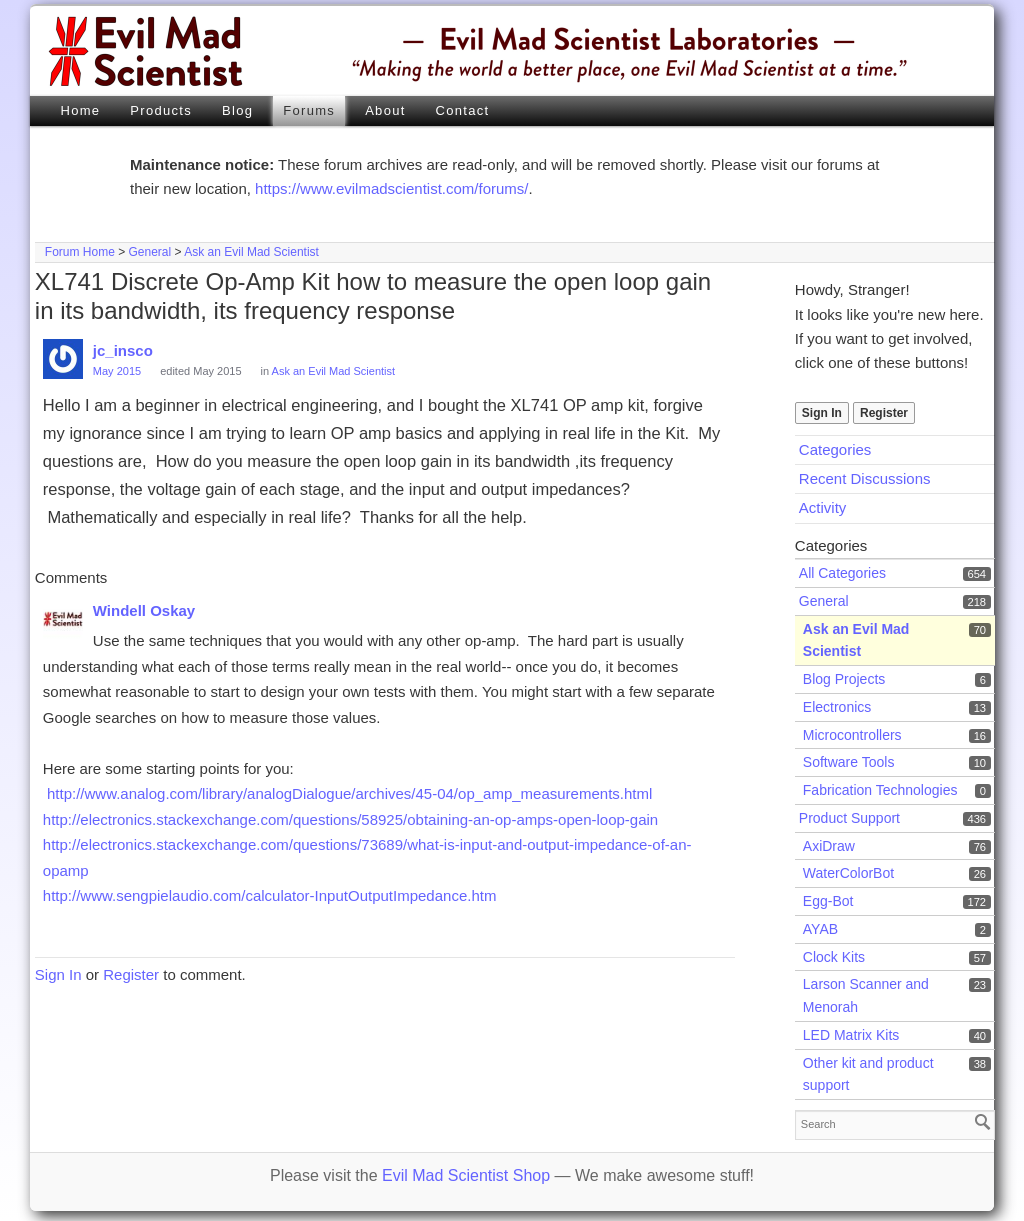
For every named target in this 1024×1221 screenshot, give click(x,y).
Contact (463, 110)
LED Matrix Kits (851, 1035)
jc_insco (123, 350)
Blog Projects (844, 679)
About (385, 110)
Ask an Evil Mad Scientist (251, 252)
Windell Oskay (144, 610)
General (150, 252)
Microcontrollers (852, 735)
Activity (823, 507)
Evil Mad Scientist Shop (466, 1175)
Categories (835, 449)
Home (80, 110)
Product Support (849, 818)
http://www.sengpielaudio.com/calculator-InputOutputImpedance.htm (270, 895)
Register (884, 413)
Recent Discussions (865, 478)
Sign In (822, 413)
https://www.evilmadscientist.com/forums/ (391, 188)
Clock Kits (834, 957)
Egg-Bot (828, 901)
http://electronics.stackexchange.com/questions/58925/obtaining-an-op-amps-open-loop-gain (350, 819)
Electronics (837, 707)
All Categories (842, 573)
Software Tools (849, 762)
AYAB (820, 929)
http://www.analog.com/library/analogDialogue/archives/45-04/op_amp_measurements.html (349, 793)
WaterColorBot (848, 873)
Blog (237, 110)
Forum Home (80, 252)
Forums (309, 110)
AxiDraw (829, 846)
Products (161, 110)
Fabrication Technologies (880, 790)
